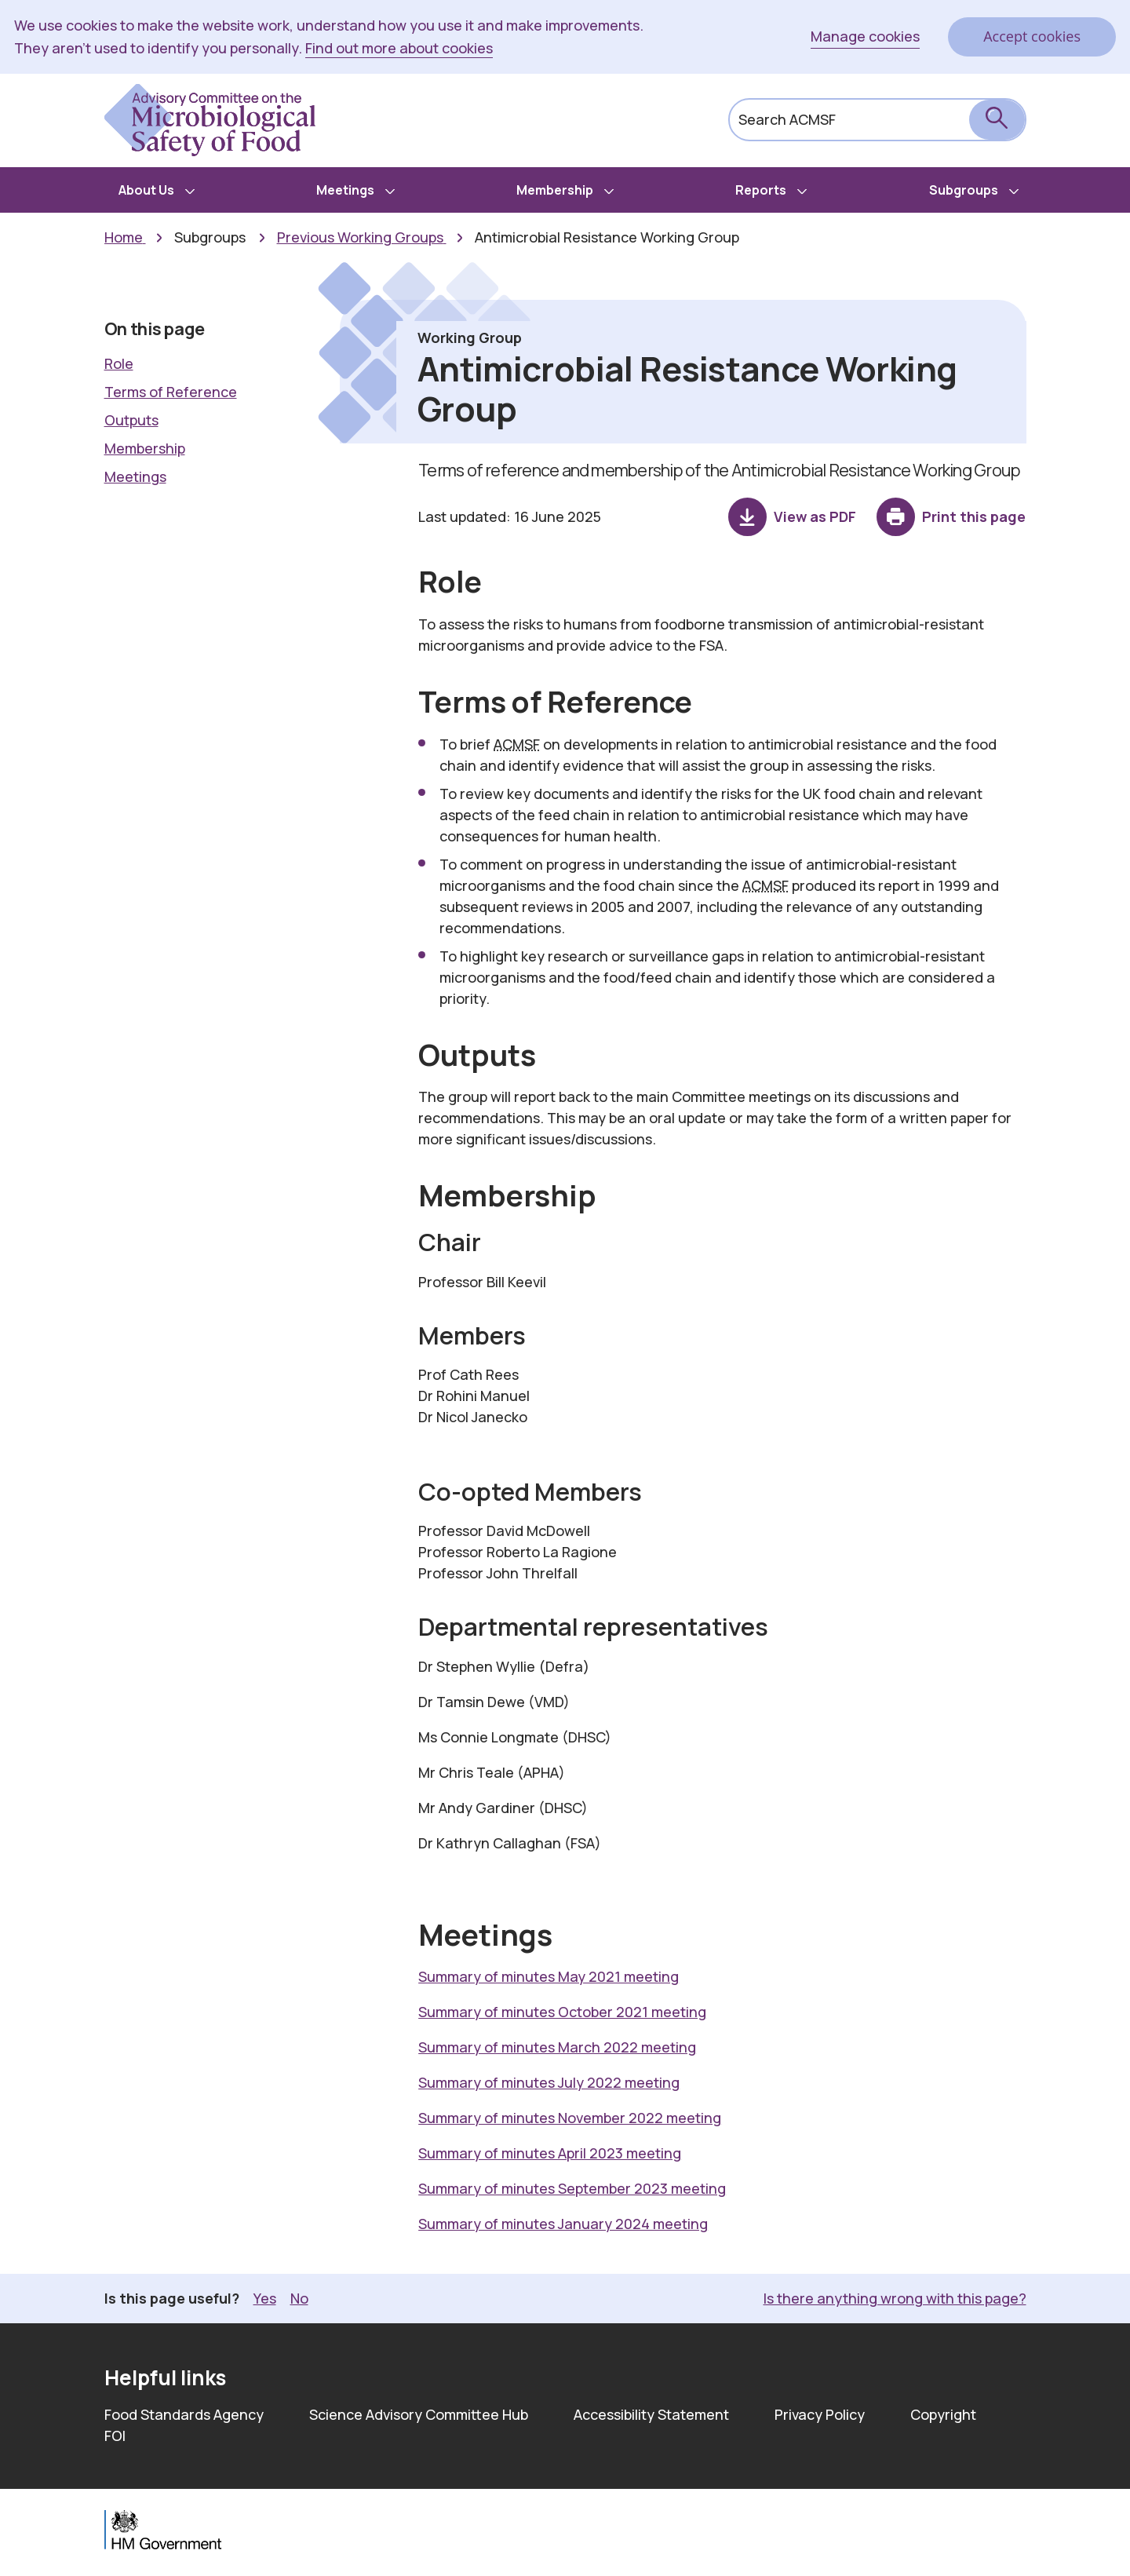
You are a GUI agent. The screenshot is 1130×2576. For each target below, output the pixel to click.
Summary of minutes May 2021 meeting (548, 1976)
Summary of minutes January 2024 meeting (563, 2223)
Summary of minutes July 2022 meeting (549, 2082)
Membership (554, 190)
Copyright (943, 2414)
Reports (760, 190)
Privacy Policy (820, 2414)
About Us (146, 190)
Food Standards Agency (184, 2414)
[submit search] (997, 120)
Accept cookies (1032, 36)
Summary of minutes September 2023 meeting (572, 2188)
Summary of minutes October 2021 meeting (562, 2011)
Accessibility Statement (651, 2414)
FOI (115, 2435)
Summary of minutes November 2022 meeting (569, 2117)
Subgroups (963, 190)
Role (118, 363)
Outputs (131, 419)
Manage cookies (865, 36)
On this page (154, 329)
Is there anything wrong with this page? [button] (895, 2298)
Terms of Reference (170, 391)
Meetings (345, 190)
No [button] (299, 2298)
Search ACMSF (787, 119)
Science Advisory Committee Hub (418, 2414)
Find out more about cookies (399, 47)
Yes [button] (264, 2298)
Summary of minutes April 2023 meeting (549, 2153)
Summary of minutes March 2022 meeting (557, 2047)
